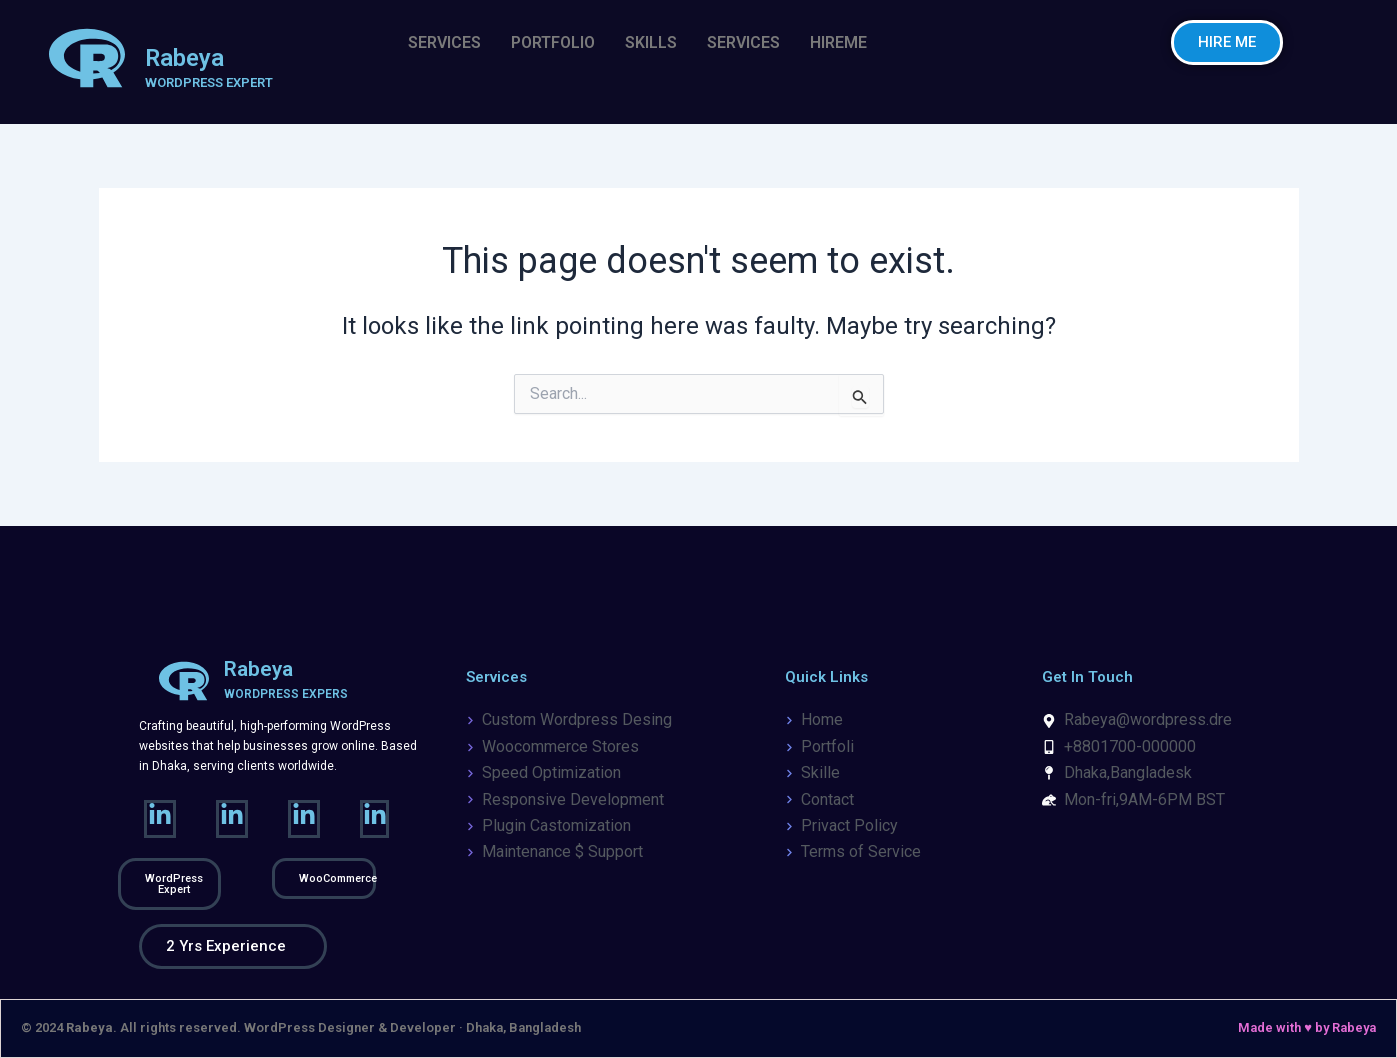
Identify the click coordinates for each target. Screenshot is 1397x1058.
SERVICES (444, 42)
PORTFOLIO (553, 42)
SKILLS (651, 42)
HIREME (838, 42)
